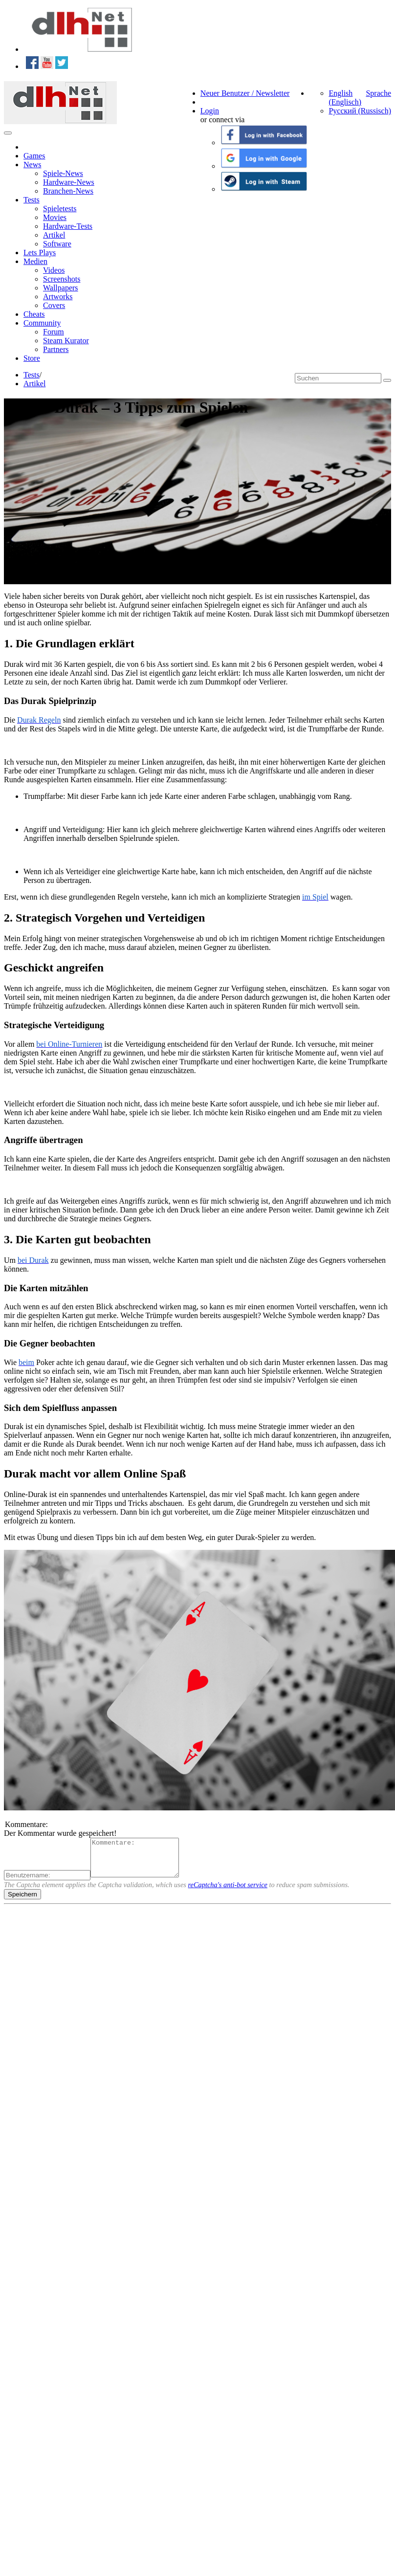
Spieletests (59, 208)
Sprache (378, 93)
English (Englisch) (345, 97)
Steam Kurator (66, 340)
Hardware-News (68, 182)
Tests (31, 200)
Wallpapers (60, 288)
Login (209, 111)
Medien (35, 261)
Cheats (34, 314)
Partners (55, 349)
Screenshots (61, 279)
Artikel (54, 235)
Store (31, 358)
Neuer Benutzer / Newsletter (245, 93)
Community (42, 323)
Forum (53, 332)
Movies (54, 217)
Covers (54, 305)
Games (34, 156)
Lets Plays (39, 252)
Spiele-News (63, 173)
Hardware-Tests (67, 226)
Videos (54, 270)
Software (57, 244)
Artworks (57, 296)
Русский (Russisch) (360, 111)
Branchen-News (68, 191)
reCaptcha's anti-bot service (227, 1892)
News (32, 164)
